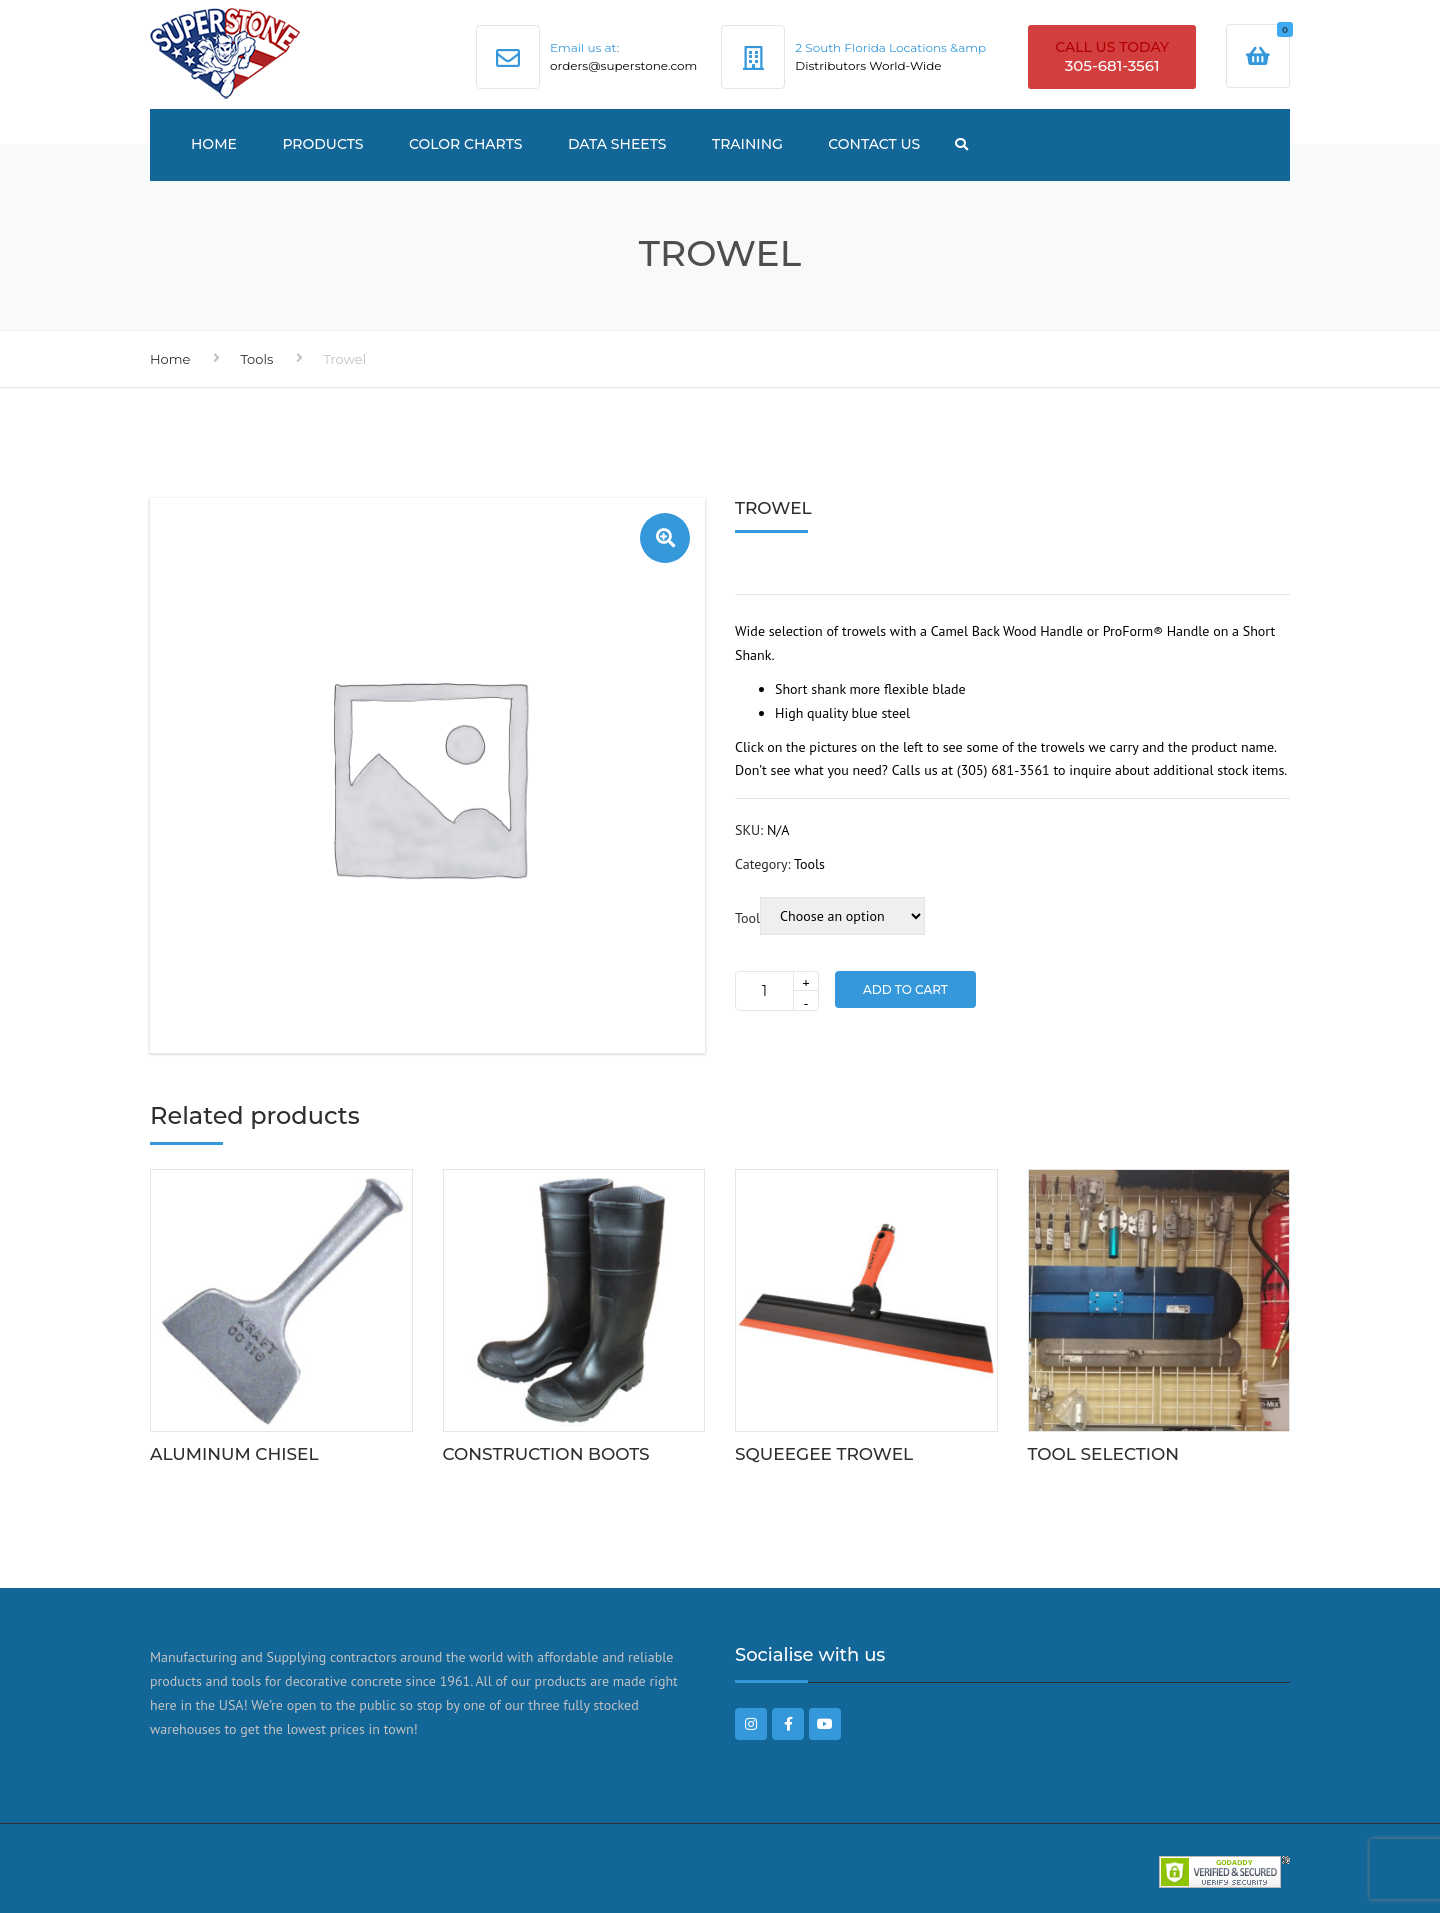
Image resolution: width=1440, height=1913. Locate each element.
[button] (665, 538)
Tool (747, 918)
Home (214, 144)
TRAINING (747, 144)
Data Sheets (617, 144)
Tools (256, 359)
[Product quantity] (777, 991)
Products (322, 144)
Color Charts (466, 144)
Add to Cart (905, 989)
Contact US (874, 144)
